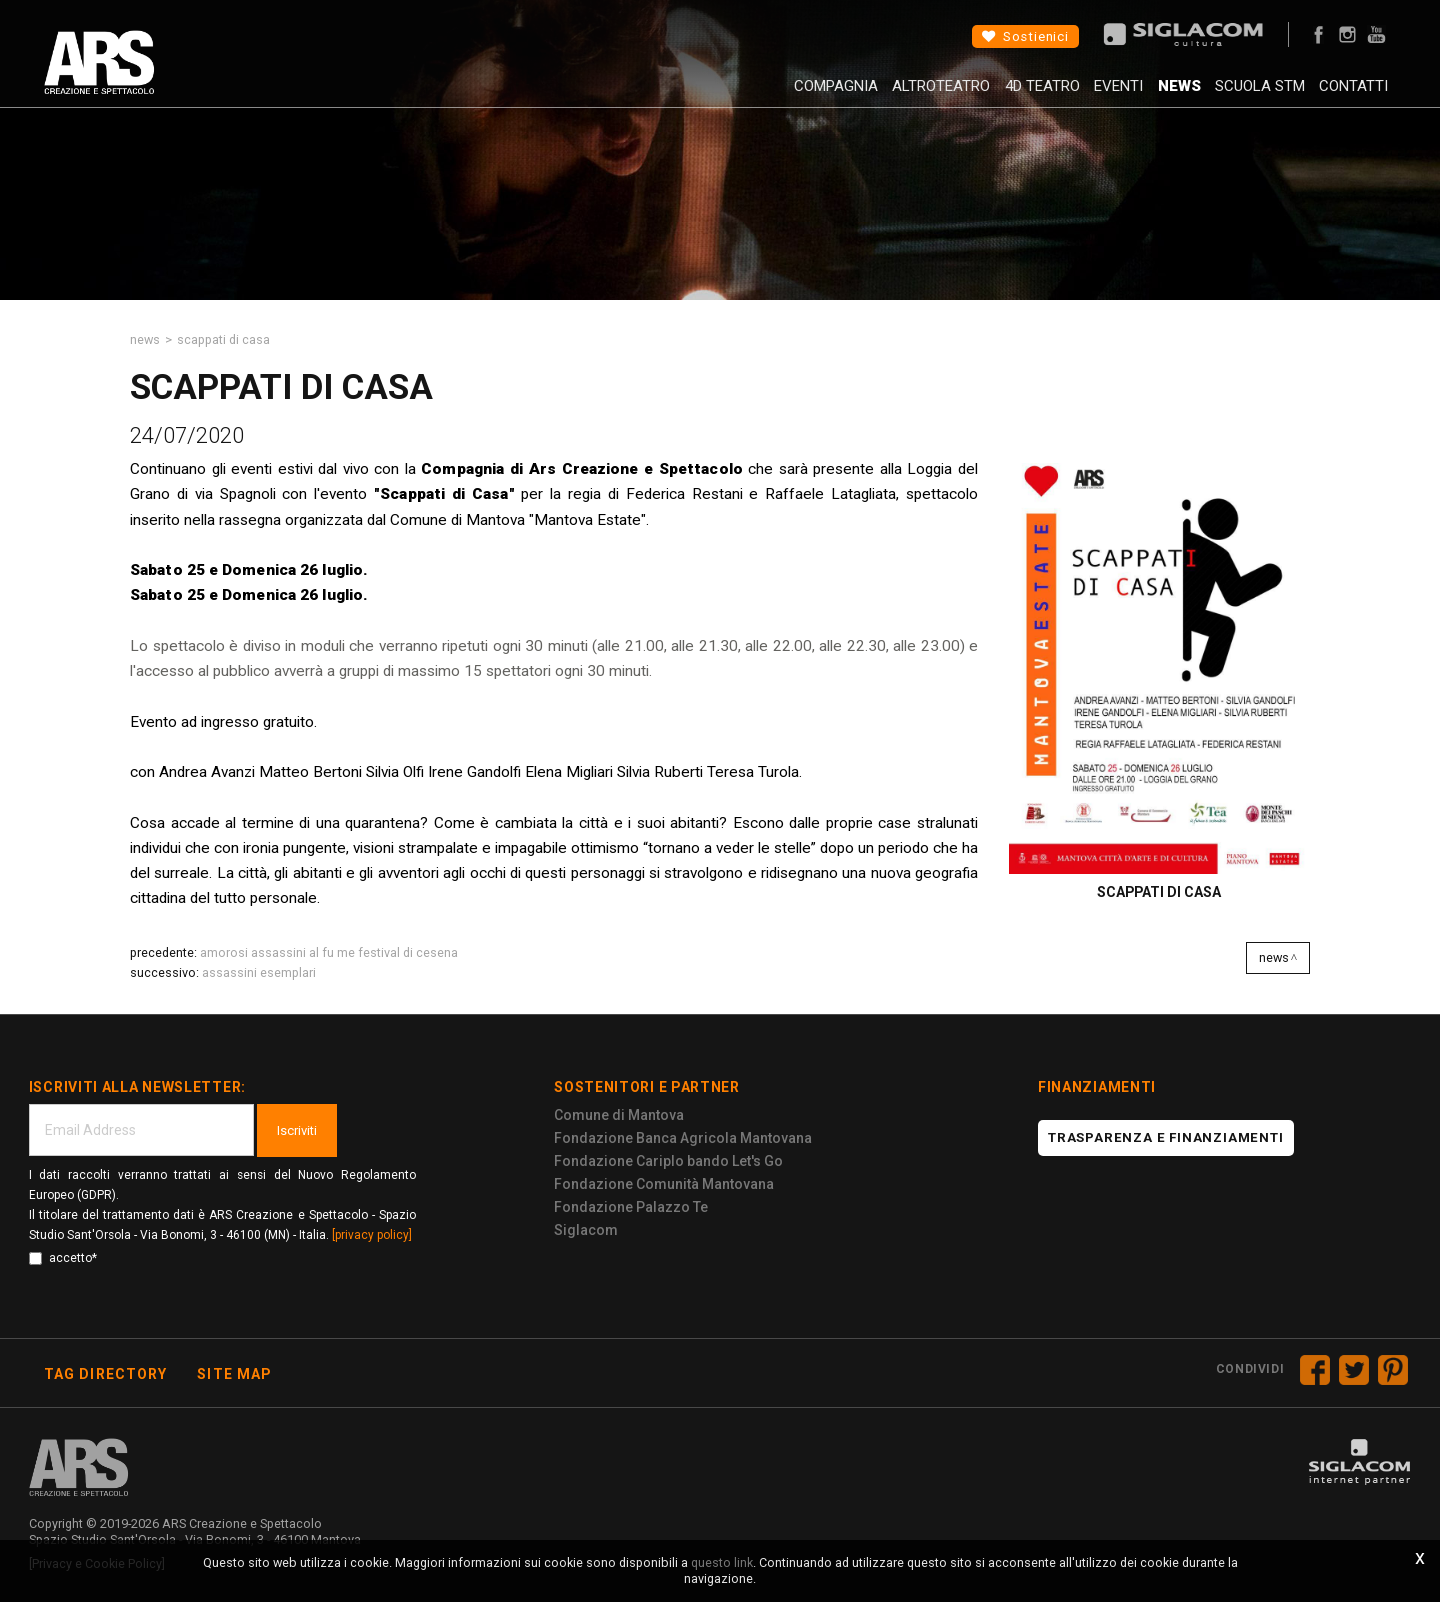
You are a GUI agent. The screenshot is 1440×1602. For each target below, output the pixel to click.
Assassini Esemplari (259, 972)
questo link (722, 1562)
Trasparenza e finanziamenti (1166, 1137)
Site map (234, 1374)
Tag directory (106, 1374)
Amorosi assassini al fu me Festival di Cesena (329, 952)
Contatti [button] (1342, 95)
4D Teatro (984, 95)
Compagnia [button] (755, 95)
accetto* (63, 1258)
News (1144, 95)
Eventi (1072, 95)
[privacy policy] (372, 1235)
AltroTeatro (872, 95)
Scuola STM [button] (1237, 95)
